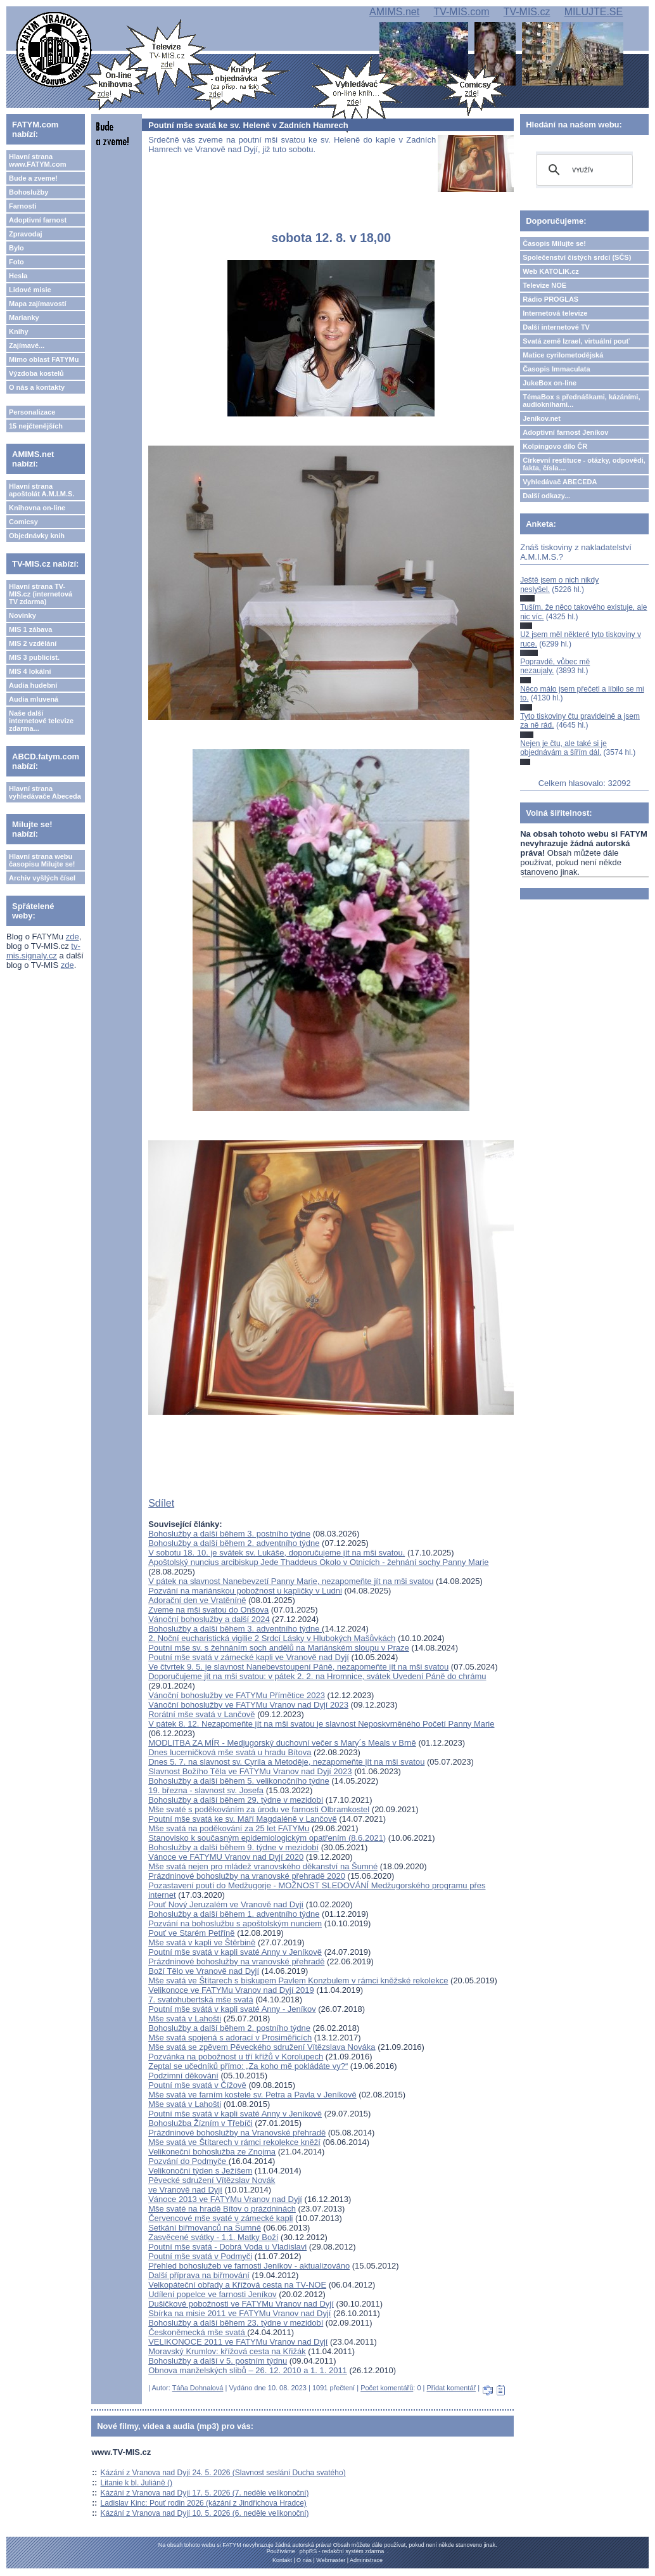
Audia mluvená (33, 699)
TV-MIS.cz (527, 11)
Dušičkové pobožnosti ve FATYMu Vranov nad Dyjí (241, 2304)
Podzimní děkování (183, 2075)
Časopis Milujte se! (554, 243)
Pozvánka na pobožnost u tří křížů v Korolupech (235, 2056)
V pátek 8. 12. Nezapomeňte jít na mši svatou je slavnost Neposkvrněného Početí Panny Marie (321, 1724)
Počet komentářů (386, 2388)
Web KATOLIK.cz (551, 271)
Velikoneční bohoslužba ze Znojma (212, 2151)
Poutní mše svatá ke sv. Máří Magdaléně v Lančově (242, 1819)
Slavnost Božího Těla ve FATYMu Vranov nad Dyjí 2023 (250, 1771)
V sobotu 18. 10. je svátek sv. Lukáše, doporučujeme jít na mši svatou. (276, 1552)
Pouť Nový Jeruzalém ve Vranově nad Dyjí (225, 1904)
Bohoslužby (28, 192)
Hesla (18, 276)
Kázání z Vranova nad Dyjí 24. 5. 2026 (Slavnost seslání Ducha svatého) (223, 2472)
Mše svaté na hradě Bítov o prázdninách (222, 2208)
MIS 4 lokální (30, 671)
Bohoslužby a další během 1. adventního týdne (233, 1914)
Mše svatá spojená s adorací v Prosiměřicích (230, 2037)
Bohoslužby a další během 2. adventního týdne (233, 1543)
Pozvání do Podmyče (188, 2161)
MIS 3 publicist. (34, 657)
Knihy (19, 331)
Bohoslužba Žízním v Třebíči (200, 2123)
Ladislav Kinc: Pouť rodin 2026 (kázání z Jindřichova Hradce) (204, 2503)
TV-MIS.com (461, 11)
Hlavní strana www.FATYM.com (37, 160)
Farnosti (22, 206)
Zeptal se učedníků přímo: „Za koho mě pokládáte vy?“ (248, 2066)
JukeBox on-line (549, 383)
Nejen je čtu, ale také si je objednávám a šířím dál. (563, 748)
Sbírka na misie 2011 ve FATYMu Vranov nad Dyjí (239, 2313)
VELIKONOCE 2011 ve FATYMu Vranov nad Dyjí (238, 2342)
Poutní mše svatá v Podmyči (200, 2256)
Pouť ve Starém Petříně (191, 1933)
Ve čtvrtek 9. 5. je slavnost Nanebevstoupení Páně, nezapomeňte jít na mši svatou (298, 1666)
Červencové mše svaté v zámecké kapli (220, 2218)
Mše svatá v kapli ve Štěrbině (201, 1942)
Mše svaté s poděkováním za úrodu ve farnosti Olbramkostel (258, 1809)
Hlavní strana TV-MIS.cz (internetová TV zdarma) (40, 594)
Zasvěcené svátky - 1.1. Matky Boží (213, 2237)
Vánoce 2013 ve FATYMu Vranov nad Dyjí (225, 2199)
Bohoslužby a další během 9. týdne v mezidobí (233, 1847)
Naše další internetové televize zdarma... (41, 720)
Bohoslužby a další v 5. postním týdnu (217, 2361)
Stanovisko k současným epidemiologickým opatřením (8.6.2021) (267, 1838)
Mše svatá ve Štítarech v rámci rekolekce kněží (234, 2142)
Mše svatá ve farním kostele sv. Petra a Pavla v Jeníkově (252, 2094)
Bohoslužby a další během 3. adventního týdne (235, 1628)
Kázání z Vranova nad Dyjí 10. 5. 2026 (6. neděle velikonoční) (205, 2513)
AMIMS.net (394, 11)
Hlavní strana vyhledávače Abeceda (45, 792)
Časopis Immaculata (556, 369)
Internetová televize (555, 313)
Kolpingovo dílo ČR (555, 446)
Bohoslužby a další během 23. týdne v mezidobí (235, 2323)
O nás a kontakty (37, 387)
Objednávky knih (37, 535)
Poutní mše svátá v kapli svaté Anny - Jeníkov (231, 2009)
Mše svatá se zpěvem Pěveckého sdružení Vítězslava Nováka (261, 2047)
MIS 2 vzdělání (32, 643)
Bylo (16, 248)
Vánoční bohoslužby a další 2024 (209, 1619)
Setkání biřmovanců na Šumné (204, 2227)
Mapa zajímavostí (37, 303)
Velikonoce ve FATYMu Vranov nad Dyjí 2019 (231, 1990)
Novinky (22, 615)
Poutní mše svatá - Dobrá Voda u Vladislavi (227, 2246)
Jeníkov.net (542, 418)
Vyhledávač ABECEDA (560, 482)
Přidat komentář (451, 2388)
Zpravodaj (25, 234)
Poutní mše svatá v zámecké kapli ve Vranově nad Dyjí (248, 1657)
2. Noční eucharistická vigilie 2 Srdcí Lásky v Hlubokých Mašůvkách (271, 1638)
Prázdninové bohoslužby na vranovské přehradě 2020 (246, 1876)
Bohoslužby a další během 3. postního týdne (229, 1533)
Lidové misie (30, 289)
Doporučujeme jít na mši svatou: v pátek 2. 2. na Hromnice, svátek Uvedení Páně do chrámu (317, 1676)
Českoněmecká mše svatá (197, 2332)
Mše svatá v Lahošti (184, 2018)
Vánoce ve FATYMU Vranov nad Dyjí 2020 (225, 1857)
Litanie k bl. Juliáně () (136, 2482)
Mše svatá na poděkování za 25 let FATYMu (228, 1828)
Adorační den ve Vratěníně (197, 1600)
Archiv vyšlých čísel (42, 878)
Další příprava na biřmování (199, 2275)
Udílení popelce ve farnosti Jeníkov (212, 2294)
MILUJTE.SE (593, 11)
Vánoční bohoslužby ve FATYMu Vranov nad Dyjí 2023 (248, 1705)
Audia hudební (33, 685)
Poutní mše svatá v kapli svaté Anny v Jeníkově (235, 1952)
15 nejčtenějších (36, 426)
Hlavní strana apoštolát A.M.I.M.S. (42, 490)
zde (72, 936)
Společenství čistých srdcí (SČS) (577, 257)
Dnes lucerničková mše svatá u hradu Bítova (229, 1752)
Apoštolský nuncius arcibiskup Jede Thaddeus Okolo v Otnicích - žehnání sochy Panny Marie (318, 1562)
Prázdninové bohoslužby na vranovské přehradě (236, 1961)
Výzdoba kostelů (36, 373)
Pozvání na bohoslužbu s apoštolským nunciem (235, 1923)
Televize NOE (544, 285)
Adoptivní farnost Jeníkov (565, 432)
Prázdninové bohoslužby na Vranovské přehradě (237, 2132)
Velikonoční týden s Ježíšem (200, 2170)
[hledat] (582, 169)
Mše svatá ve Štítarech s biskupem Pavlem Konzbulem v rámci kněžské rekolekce (298, 1980)
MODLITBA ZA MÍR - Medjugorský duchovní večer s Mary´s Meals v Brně (282, 1743)
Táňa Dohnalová (198, 2388)
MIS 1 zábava (30, 629)
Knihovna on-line (37, 508)
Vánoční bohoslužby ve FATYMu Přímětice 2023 (236, 1695)
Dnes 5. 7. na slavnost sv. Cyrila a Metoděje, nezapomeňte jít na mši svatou (286, 1762)
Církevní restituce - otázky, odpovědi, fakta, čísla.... (584, 464)
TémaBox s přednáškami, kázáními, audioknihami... (581, 400)
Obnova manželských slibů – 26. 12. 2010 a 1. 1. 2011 (247, 2370)
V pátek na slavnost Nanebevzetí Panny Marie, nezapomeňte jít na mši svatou (290, 1581)
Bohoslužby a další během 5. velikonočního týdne (238, 1781)
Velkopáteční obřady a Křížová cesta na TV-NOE (237, 2284)
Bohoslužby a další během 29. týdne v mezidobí (235, 1800)
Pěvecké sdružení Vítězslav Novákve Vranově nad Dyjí (211, 2184)
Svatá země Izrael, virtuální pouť (576, 341)
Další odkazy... (546, 495)
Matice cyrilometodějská (563, 355)
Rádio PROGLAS (550, 299)
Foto (16, 262)
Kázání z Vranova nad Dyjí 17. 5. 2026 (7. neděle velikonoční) (205, 2493)
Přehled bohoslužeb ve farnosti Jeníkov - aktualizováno (249, 2265)
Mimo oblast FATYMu (44, 359)
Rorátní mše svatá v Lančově (201, 1714)
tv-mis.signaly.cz (43, 950)
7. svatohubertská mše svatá (200, 1999)
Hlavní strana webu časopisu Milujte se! (42, 860)
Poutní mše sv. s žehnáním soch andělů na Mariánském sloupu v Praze (278, 1647)
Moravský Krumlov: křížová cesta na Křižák (227, 2351)
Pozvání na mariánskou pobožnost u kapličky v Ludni (245, 1590)
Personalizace (32, 412)
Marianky (24, 317)
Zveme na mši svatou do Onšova (208, 1609)
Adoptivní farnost (38, 220)
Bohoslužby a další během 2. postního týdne (229, 2028)
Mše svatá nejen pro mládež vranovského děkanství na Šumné (263, 1866)
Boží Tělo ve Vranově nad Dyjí (203, 1971)
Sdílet (161, 1503)
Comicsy (23, 521)
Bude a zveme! (33, 178)
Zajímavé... (26, 345)
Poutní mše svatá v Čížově (197, 2085)
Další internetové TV (556, 327)
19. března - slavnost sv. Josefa (206, 1790)
